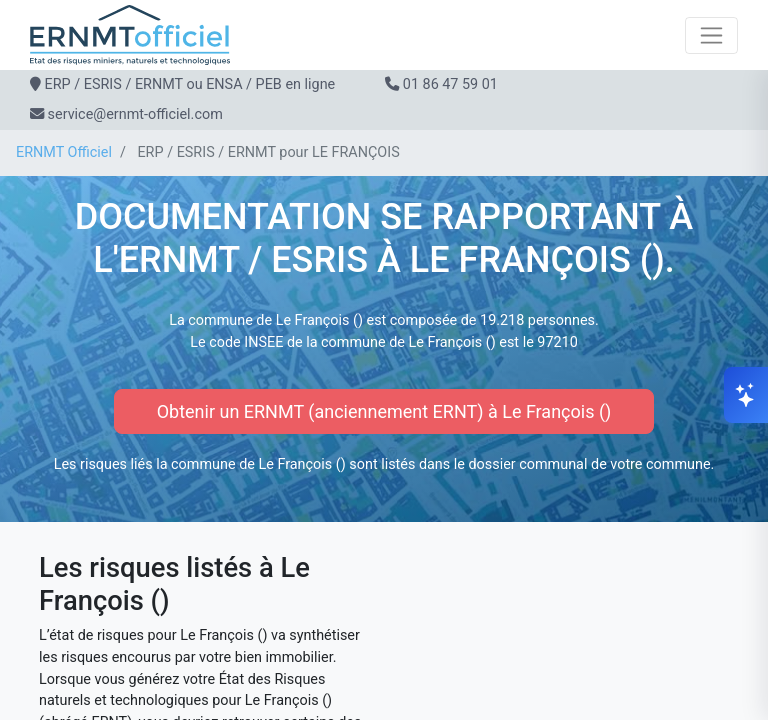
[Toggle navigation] (711, 35)
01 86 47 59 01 (450, 84)
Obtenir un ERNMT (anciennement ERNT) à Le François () (384, 411)
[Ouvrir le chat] (746, 395)
